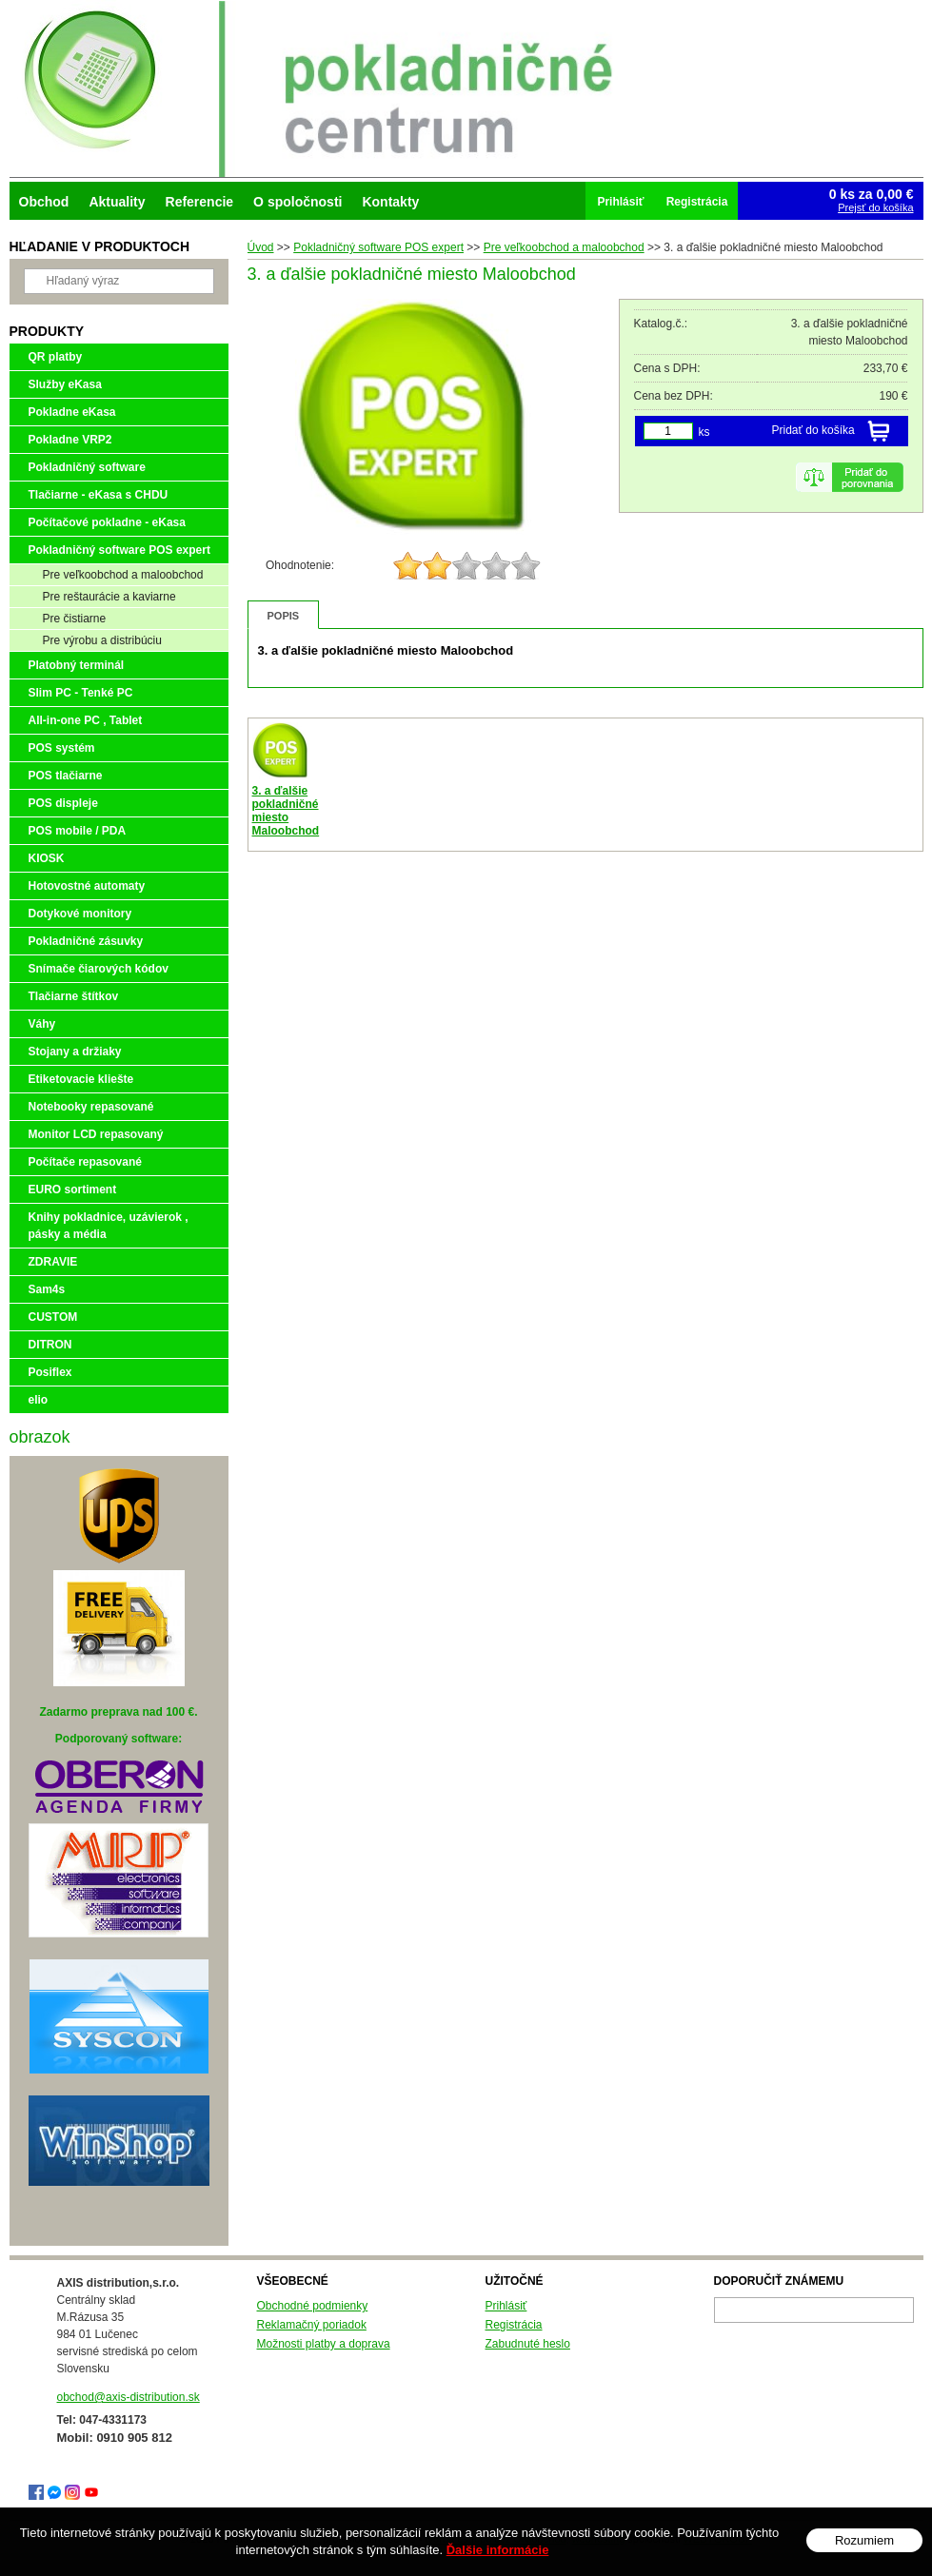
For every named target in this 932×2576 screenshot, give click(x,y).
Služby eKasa (65, 384)
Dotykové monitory (80, 913)
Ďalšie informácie (497, 2550)
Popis (284, 615)
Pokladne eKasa (72, 412)
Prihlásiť (506, 2305)
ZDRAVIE (53, 1261)
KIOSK (47, 858)
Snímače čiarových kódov (99, 968)
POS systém (62, 748)
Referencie (200, 201)
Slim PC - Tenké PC (81, 692)
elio (39, 1399)
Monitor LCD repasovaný (96, 1134)
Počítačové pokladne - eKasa (107, 522)
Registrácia (514, 2324)
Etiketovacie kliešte (81, 1079)
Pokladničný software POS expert (378, 247)
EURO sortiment (73, 1189)
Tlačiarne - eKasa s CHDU (99, 494)
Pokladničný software (87, 467)
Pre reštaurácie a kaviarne (109, 596)
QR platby (56, 357)
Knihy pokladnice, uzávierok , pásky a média (108, 1225)
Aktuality (117, 201)
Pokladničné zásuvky (86, 941)
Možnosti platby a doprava (323, 2343)
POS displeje (63, 803)
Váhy (42, 1024)
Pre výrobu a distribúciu (102, 640)
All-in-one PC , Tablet (86, 720)
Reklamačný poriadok (312, 2324)
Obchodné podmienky (312, 2305)
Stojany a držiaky (75, 1051)
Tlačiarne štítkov (74, 996)
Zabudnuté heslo (528, 2343)
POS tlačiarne (66, 775)
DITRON (50, 1344)
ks (704, 432)
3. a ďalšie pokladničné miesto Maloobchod (286, 810)
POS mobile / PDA (78, 830)
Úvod (261, 247)
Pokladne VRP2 (70, 439)
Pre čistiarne (75, 618)
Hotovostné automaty (87, 886)
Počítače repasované (85, 1162)
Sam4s (47, 1289)
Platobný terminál (77, 665)
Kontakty (390, 201)
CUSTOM (53, 1317)
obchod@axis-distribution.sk (128, 2397)
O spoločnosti (297, 201)
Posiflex (50, 1372)
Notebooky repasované (91, 1106)
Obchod (44, 201)
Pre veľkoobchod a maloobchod (564, 247)
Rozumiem (864, 2540)
